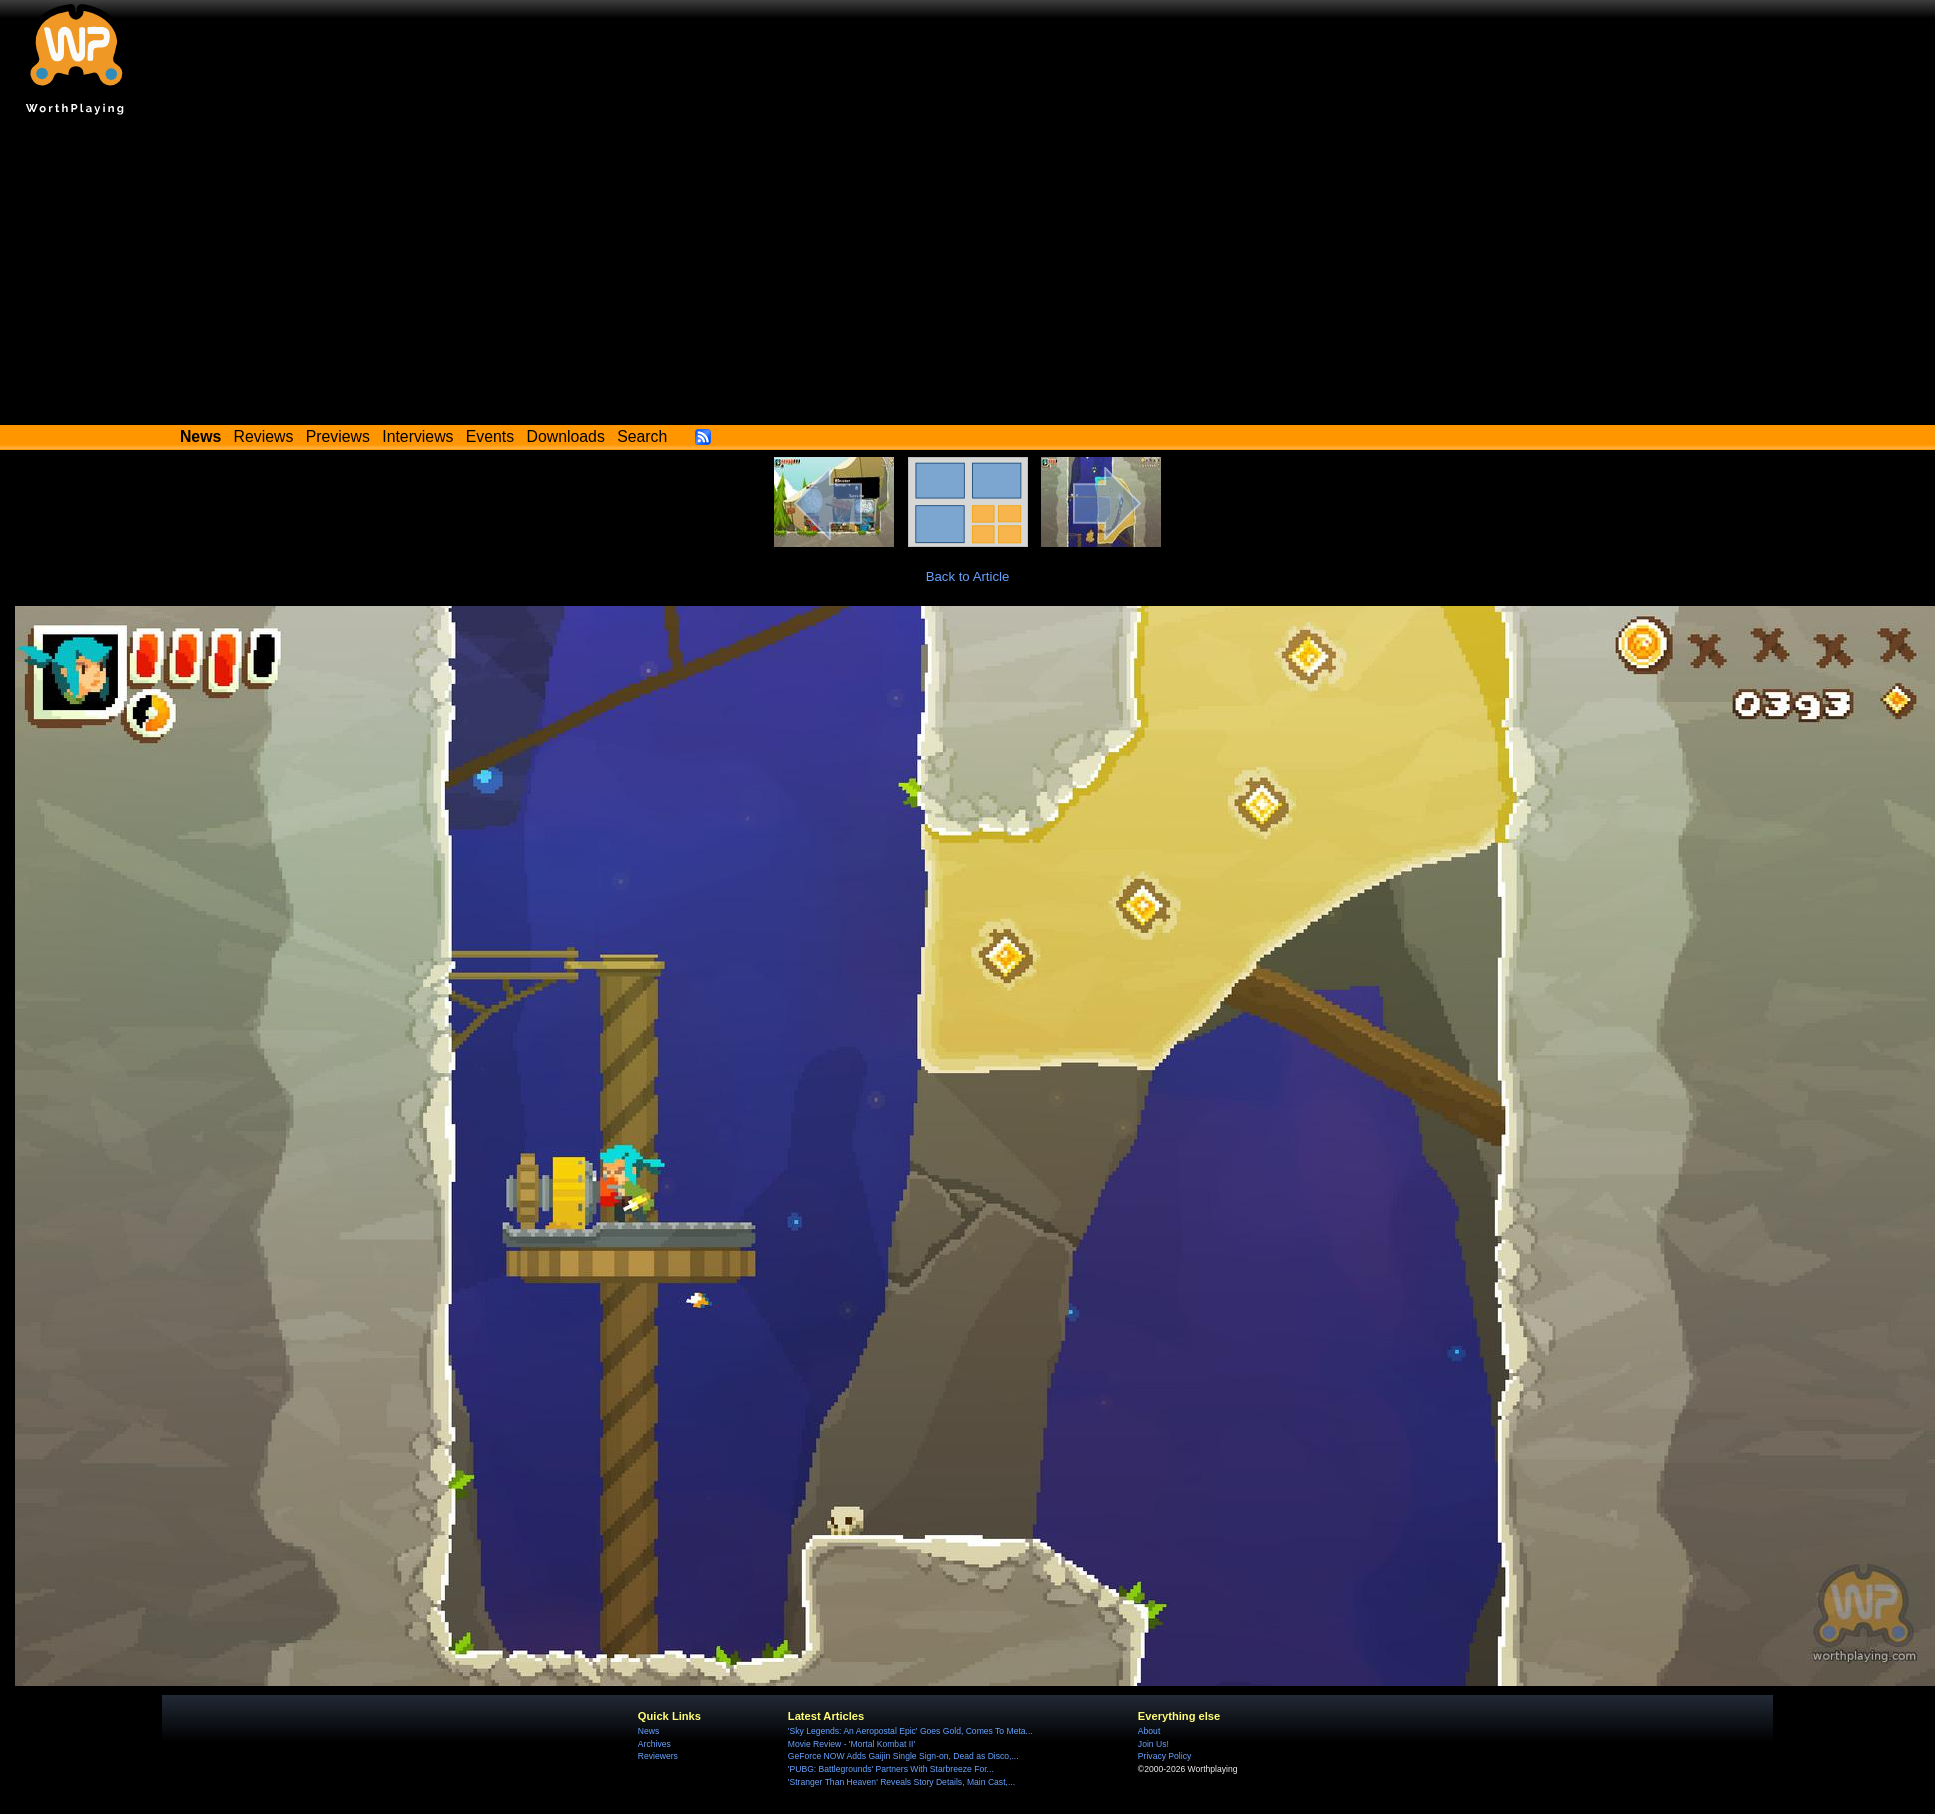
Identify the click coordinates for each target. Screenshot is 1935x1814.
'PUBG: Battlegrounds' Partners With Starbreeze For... (891, 1769)
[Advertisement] (968, 275)
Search (642, 436)
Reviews (264, 436)
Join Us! (1153, 1744)
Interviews (417, 436)
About (1149, 1731)
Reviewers (658, 1756)
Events (490, 436)
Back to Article (968, 576)
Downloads (566, 436)
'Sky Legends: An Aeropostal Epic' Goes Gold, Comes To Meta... (910, 1731)
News (648, 1731)
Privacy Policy (1164, 1756)
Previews (338, 436)
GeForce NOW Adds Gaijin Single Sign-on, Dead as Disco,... (903, 1756)
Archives (654, 1744)
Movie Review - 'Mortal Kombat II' (851, 1744)
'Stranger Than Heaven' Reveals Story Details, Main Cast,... (901, 1782)
